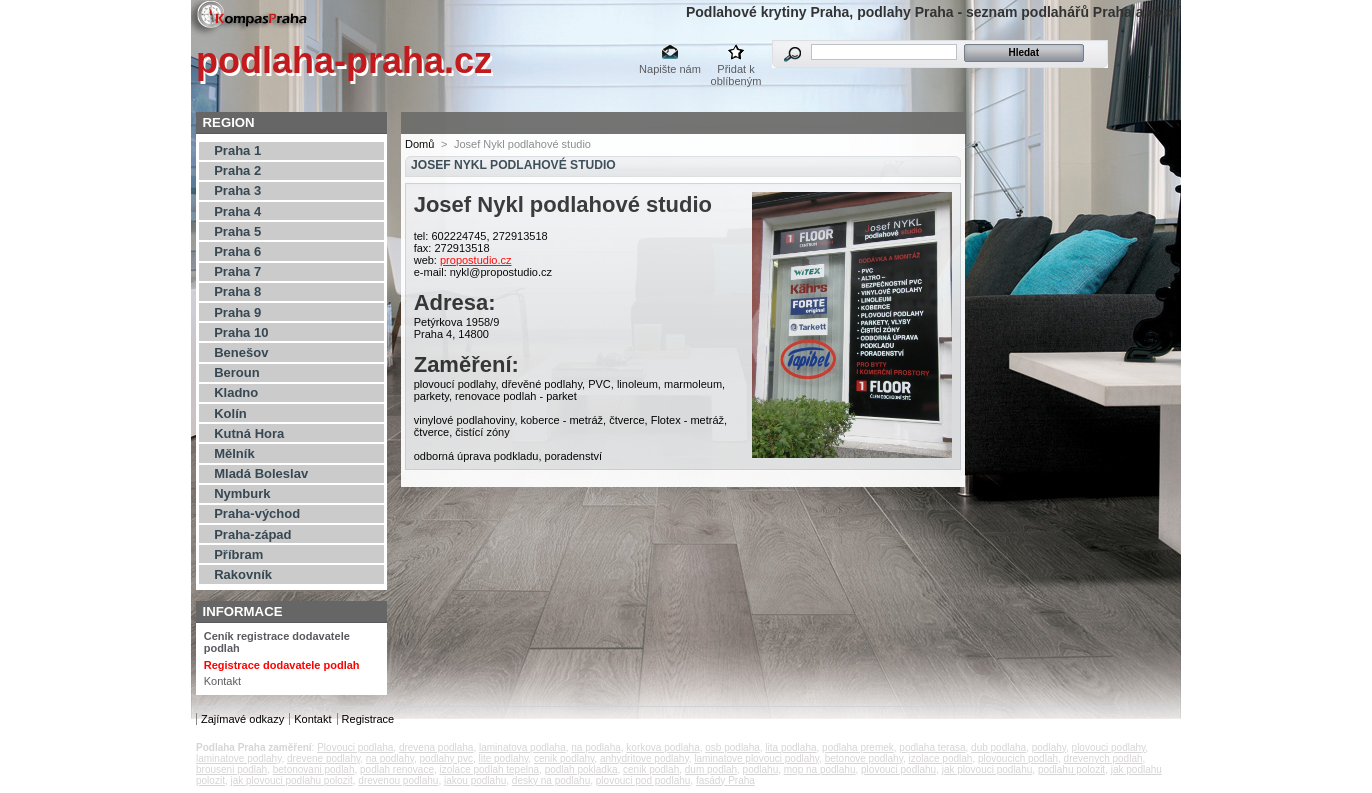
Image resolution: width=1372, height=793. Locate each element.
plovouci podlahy (1109, 747)
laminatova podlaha (522, 747)
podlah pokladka (581, 769)
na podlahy (390, 758)
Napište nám (670, 69)
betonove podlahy (864, 758)
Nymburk (242, 493)
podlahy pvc (446, 758)
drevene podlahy (323, 758)
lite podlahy (503, 758)
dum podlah (711, 769)
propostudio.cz (476, 260)
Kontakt (222, 681)
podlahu (761, 769)
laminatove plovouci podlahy (756, 758)
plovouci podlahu (898, 769)
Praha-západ (252, 534)
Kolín (230, 413)
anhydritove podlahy (644, 758)
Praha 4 (237, 211)
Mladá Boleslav (261, 473)
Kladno (236, 392)
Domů (419, 144)
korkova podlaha (662, 747)
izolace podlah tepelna (490, 769)
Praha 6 (237, 251)
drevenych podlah (1103, 758)
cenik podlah (651, 769)
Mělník (234, 453)
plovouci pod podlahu (643, 780)
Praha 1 (237, 150)
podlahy (1049, 747)
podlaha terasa (932, 747)
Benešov (241, 352)
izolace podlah (940, 758)
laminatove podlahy (238, 758)
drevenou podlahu (398, 780)
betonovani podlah (314, 769)
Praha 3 (237, 190)
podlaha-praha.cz (344, 60)
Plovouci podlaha (355, 747)
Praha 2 (237, 170)
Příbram (238, 554)
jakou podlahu (475, 780)
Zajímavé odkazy (242, 719)
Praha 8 (237, 291)
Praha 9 (237, 312)
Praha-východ (257, 513)
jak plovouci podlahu (987, 769)
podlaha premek (858, 747)
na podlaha (596, 747)
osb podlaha (732, 747)
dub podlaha (998, 747)
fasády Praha (725, 780)
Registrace (368, 719)
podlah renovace (397, 769)
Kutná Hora (249, 433)
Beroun (237, 372)
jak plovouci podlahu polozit (291, 780)
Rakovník (243, 574)
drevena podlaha (436, 747)
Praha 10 (241, 332)
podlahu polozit (1071, 769)
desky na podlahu (551, 780)
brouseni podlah (231, 769)
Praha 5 (237, 231)
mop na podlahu (820, 769)
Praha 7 (237, 271)
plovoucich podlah (1018, 758)
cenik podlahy (564, 758)
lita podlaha (790, 747)
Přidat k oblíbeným (736, 70)
